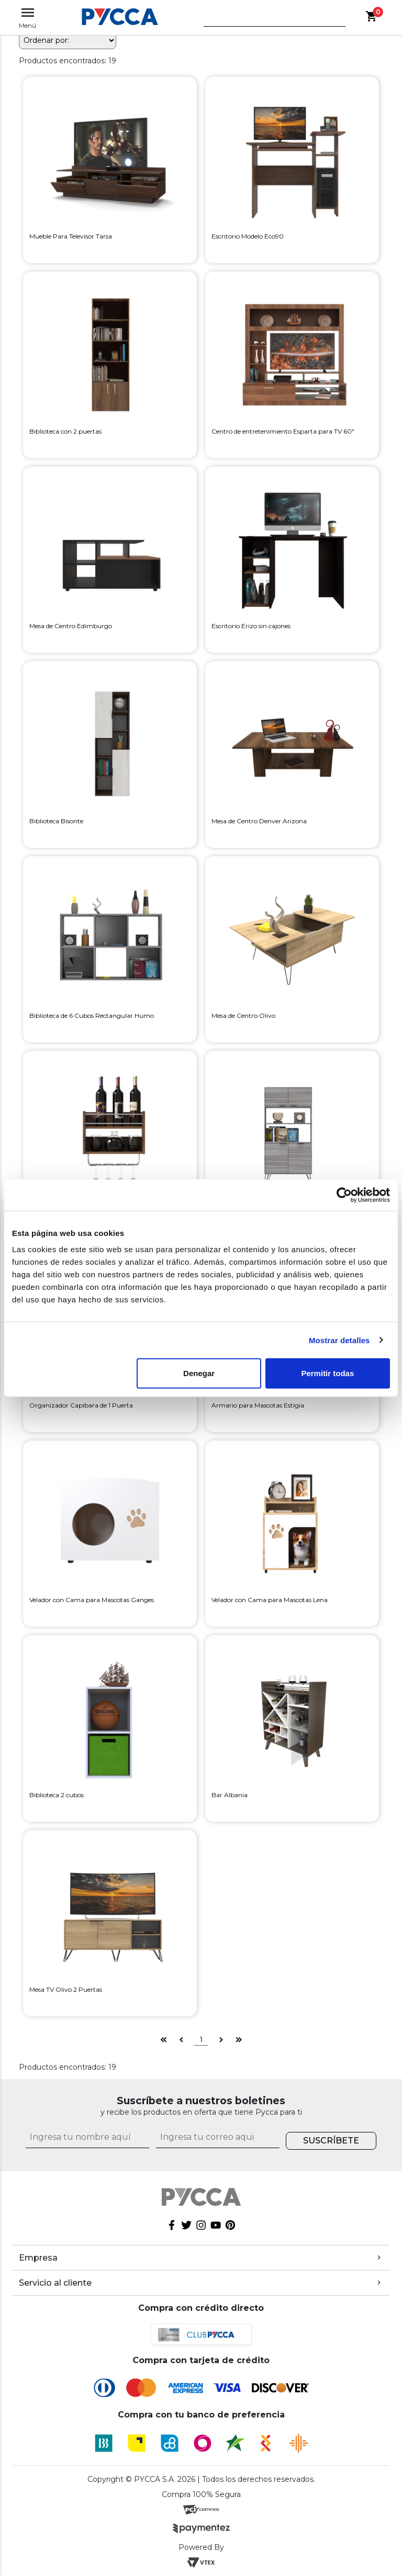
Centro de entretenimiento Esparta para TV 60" (282, 431)
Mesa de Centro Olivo (243, 1015)
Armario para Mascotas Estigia (257, 1405)
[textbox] (267, 20)
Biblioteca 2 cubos (56, 1795)
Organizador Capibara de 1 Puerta (81, 1405)
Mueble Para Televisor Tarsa (70, 236)
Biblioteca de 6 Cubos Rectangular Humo (91, 1015)
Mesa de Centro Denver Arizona (259, 821)
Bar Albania (229, 1795)
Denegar (199, 1373)
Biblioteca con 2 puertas (65, 431)
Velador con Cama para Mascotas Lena (269, 1600)
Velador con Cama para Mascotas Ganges (91, 1600)
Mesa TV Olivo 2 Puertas (65, 1989)
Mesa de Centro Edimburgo (70, 626)
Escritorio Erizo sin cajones (251, 626)
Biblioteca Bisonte (56, 821)
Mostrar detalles (339, 1339)
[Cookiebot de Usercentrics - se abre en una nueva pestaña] (344, 1194)
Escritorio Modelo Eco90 (247, 236)
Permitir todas (327, 1373)
